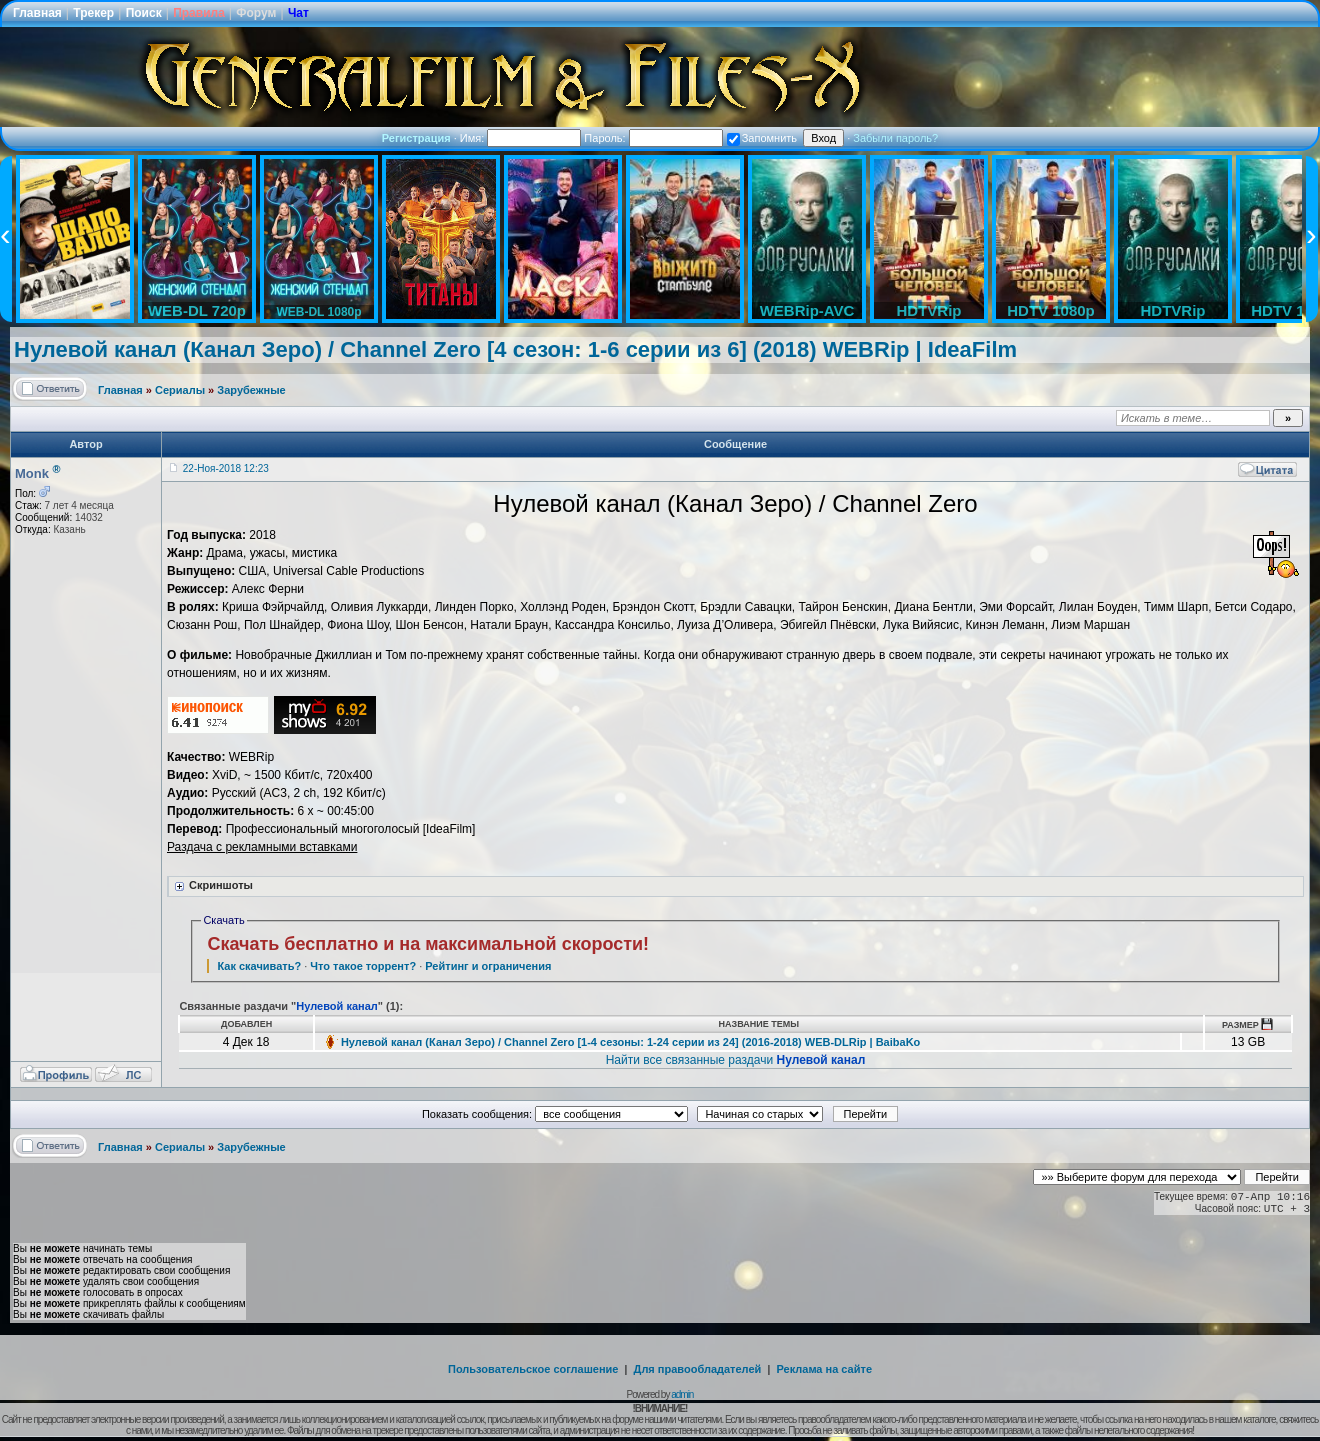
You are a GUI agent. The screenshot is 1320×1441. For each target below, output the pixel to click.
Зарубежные (251, 390)
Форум (256, 13)
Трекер (93, 13)
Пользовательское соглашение (533, 1369)
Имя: (521, 138)
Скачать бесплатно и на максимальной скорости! (428, 944)
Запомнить (762, 138)
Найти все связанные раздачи (736, 1060)
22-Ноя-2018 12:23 (226, 468)
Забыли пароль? (895, 138)
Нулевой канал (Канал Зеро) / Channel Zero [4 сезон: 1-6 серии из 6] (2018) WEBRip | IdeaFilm (515, 349)
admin (682, 1394)
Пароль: (653, 138)
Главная (37, 13)
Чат (298, 13)
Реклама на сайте (824, 1369)
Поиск (144, 13)
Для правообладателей (698, 1369)
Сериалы (180, 390)
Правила (199, 13)
